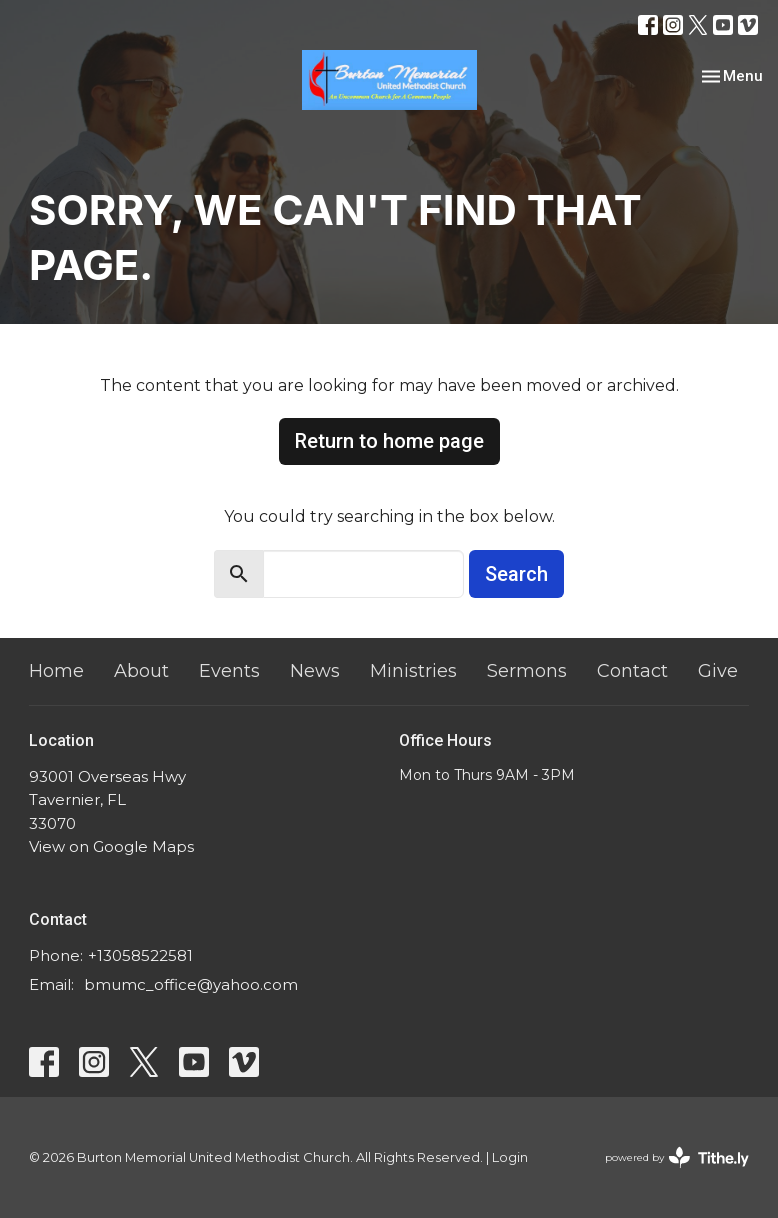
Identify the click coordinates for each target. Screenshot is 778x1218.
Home (56, 671)
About (141, 671)
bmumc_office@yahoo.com (191, 984)
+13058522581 (140, 955)
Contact (632, 671)
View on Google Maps (111, 846)
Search (516, 574)
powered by (677, 1157)
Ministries (413, 671)
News (315, 671)
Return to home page (389, 441)
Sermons (527, 671)
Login (510, 1157)
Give (718, 671)
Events (229, 671)
